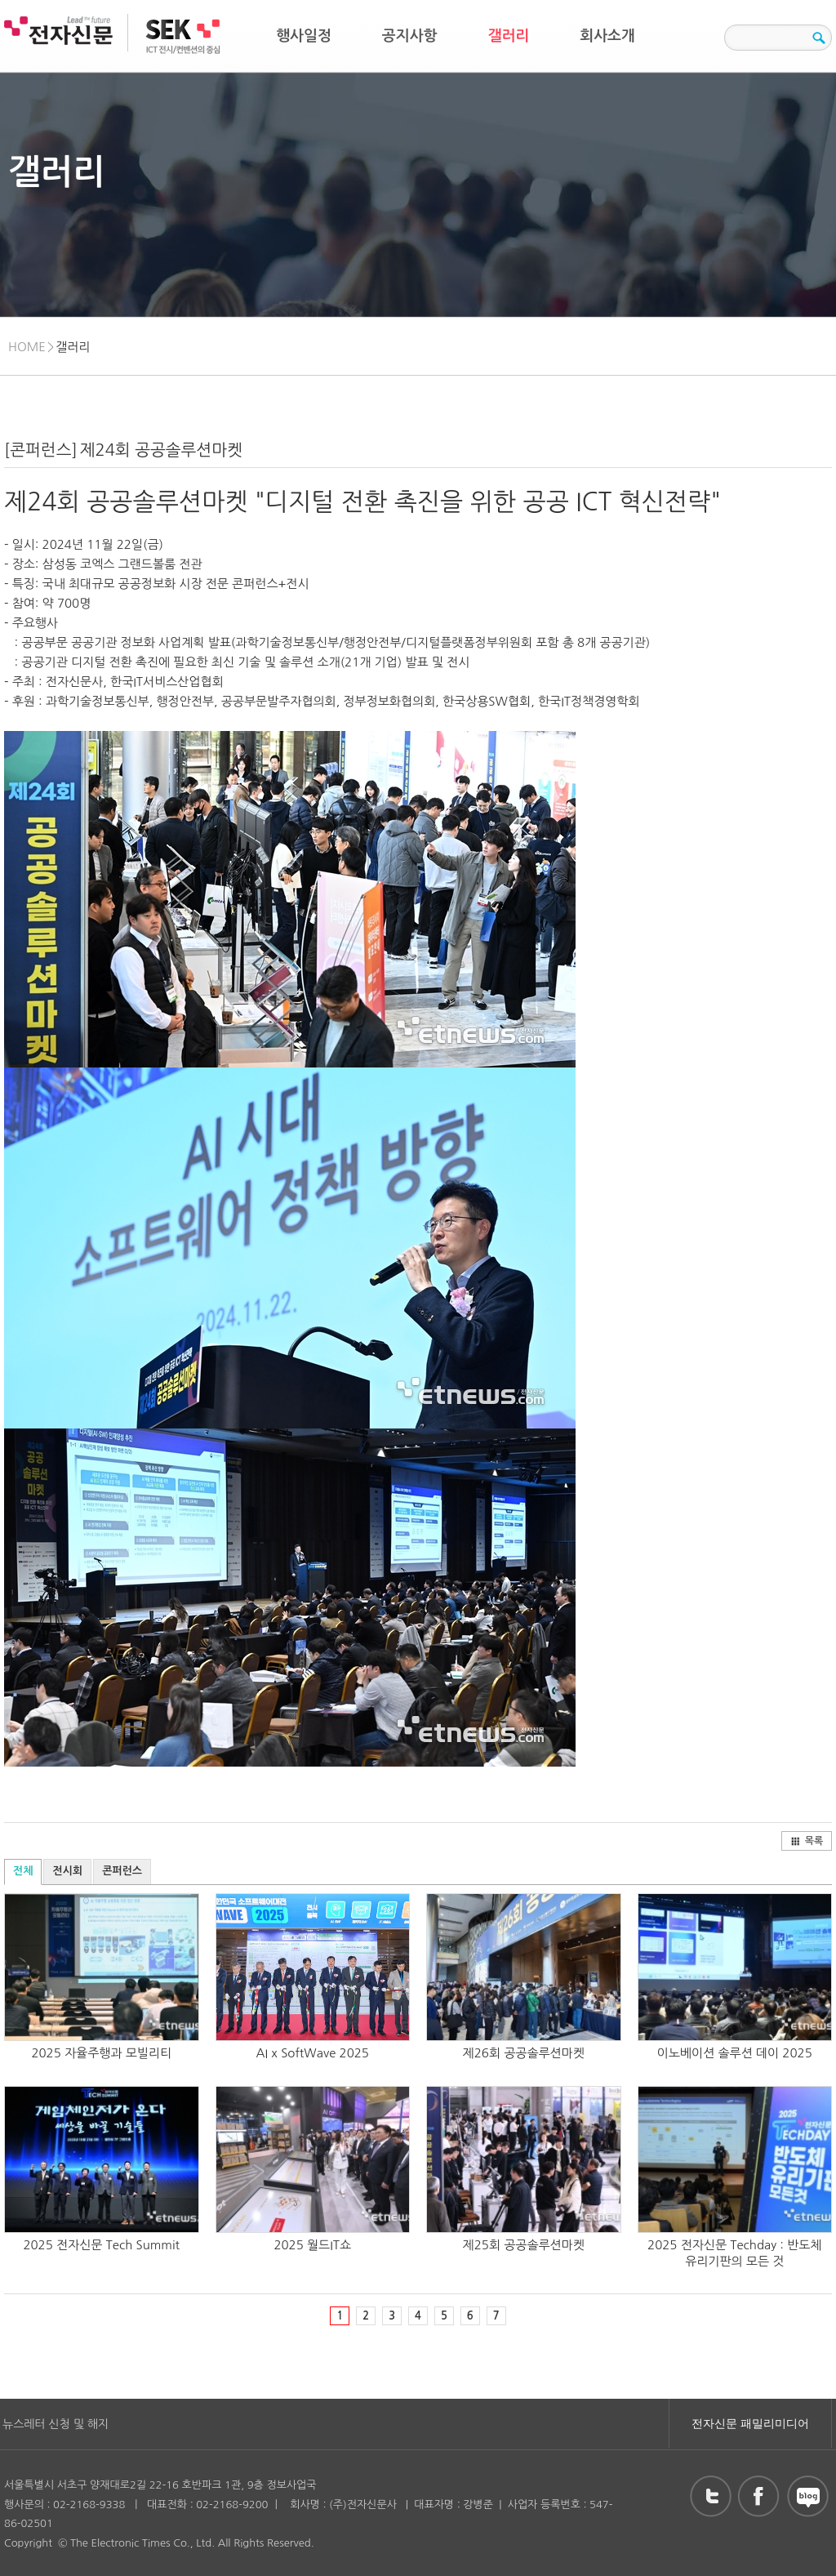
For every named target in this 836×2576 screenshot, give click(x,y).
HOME (27, 347)
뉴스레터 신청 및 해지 (55, 2424)
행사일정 (303, 36)
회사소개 (607, 36)
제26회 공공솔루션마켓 (524, 2053)
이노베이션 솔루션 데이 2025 (734, 2053)
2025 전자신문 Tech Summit (101, 2245)
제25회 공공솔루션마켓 (524, 2245)
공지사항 (410, 36)
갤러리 (509, 36)
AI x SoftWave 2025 (312, 2053)
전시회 (67, 1870)
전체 (23, 1870)
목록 (807, 1841)
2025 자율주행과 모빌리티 (101, 2053)
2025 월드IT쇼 (312, 2245)
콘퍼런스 (122, 1870)
